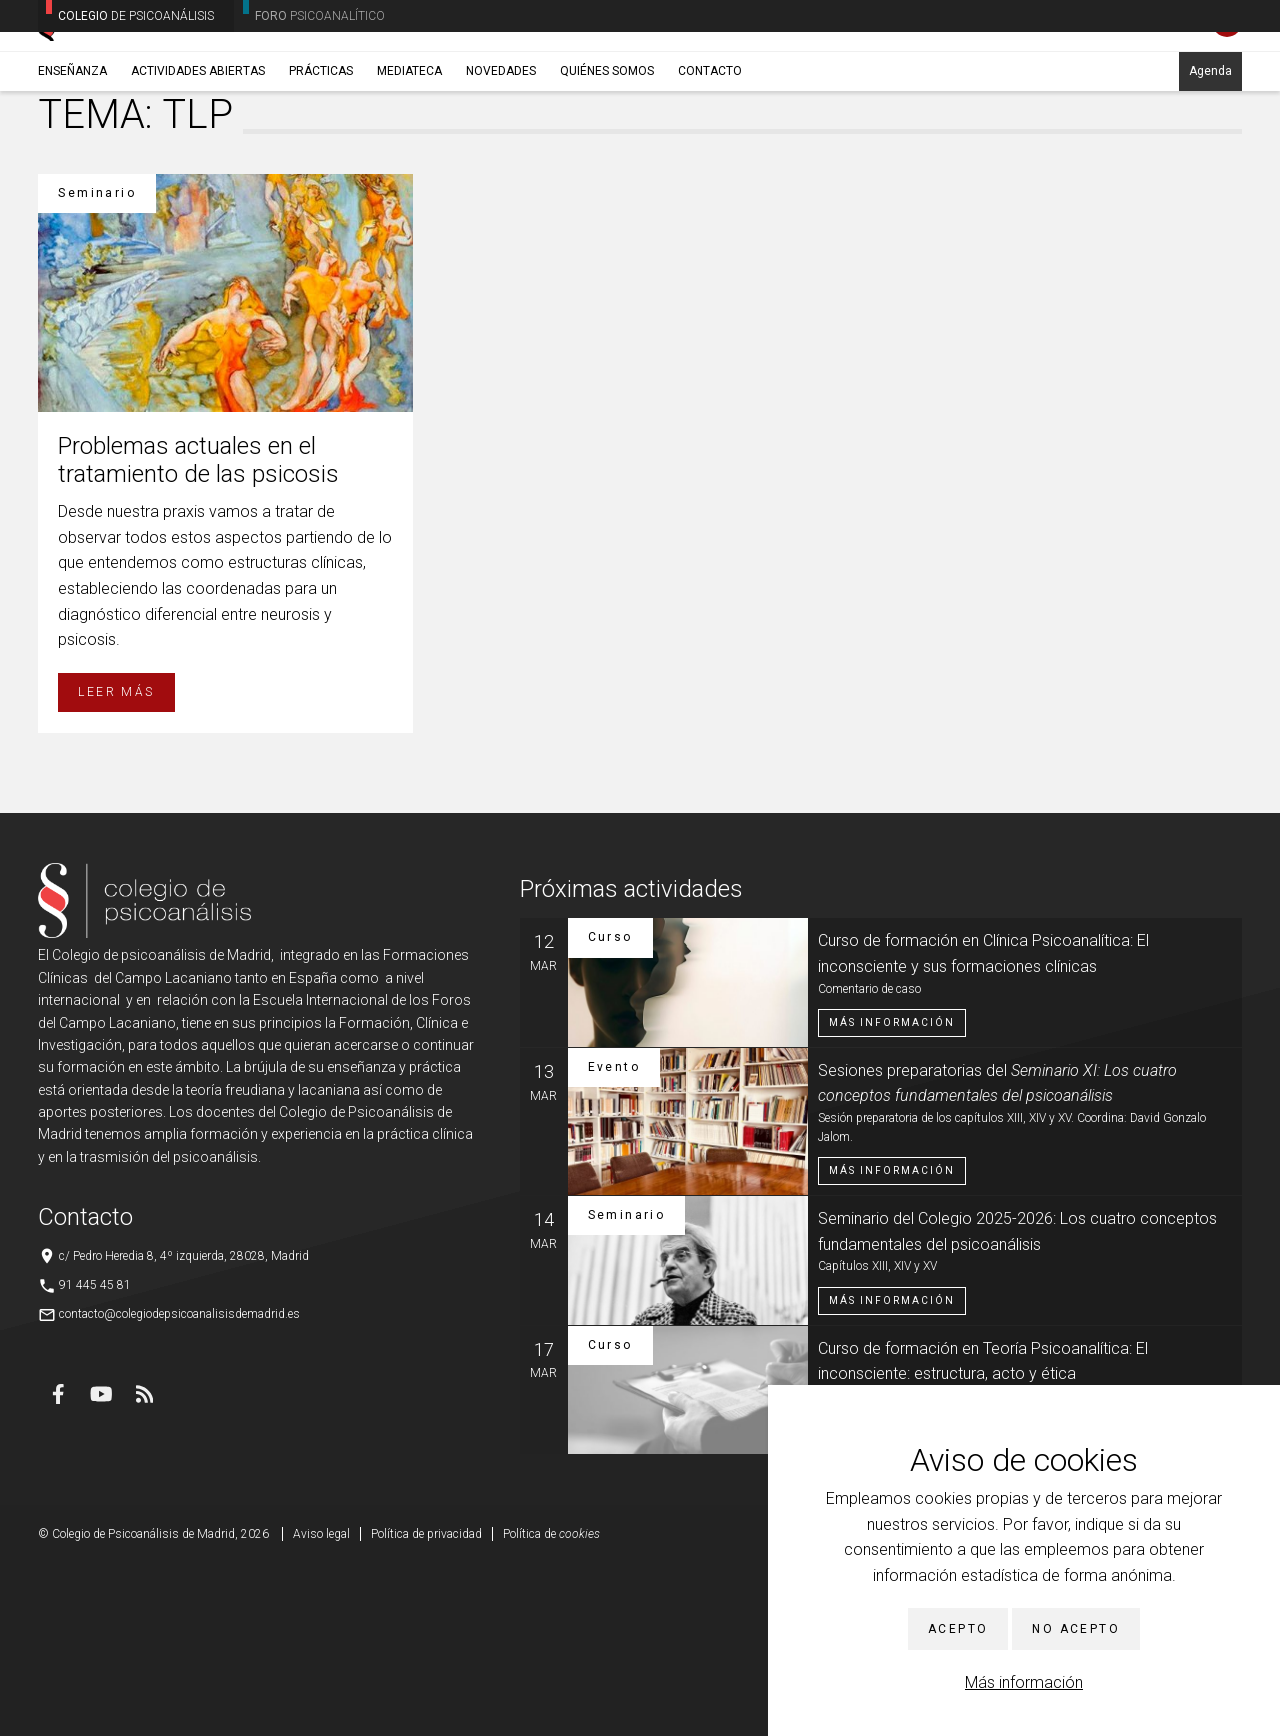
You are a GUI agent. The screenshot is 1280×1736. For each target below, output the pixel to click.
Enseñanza (72, 157)
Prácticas (321, 157)
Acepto (958, 1629)
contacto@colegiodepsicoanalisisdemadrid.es (179, 1485)
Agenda (1210, 157)
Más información (1024, 1682)
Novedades (501, 157)
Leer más (116, 863)
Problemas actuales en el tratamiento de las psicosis (198, 631)
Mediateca (409, 157)
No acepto (1076, 1629)
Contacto (710, 157)
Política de (551, 1706)
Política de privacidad (426, 1706)
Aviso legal (321, 1706)
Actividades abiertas (198, 157)
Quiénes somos (607, 157)
